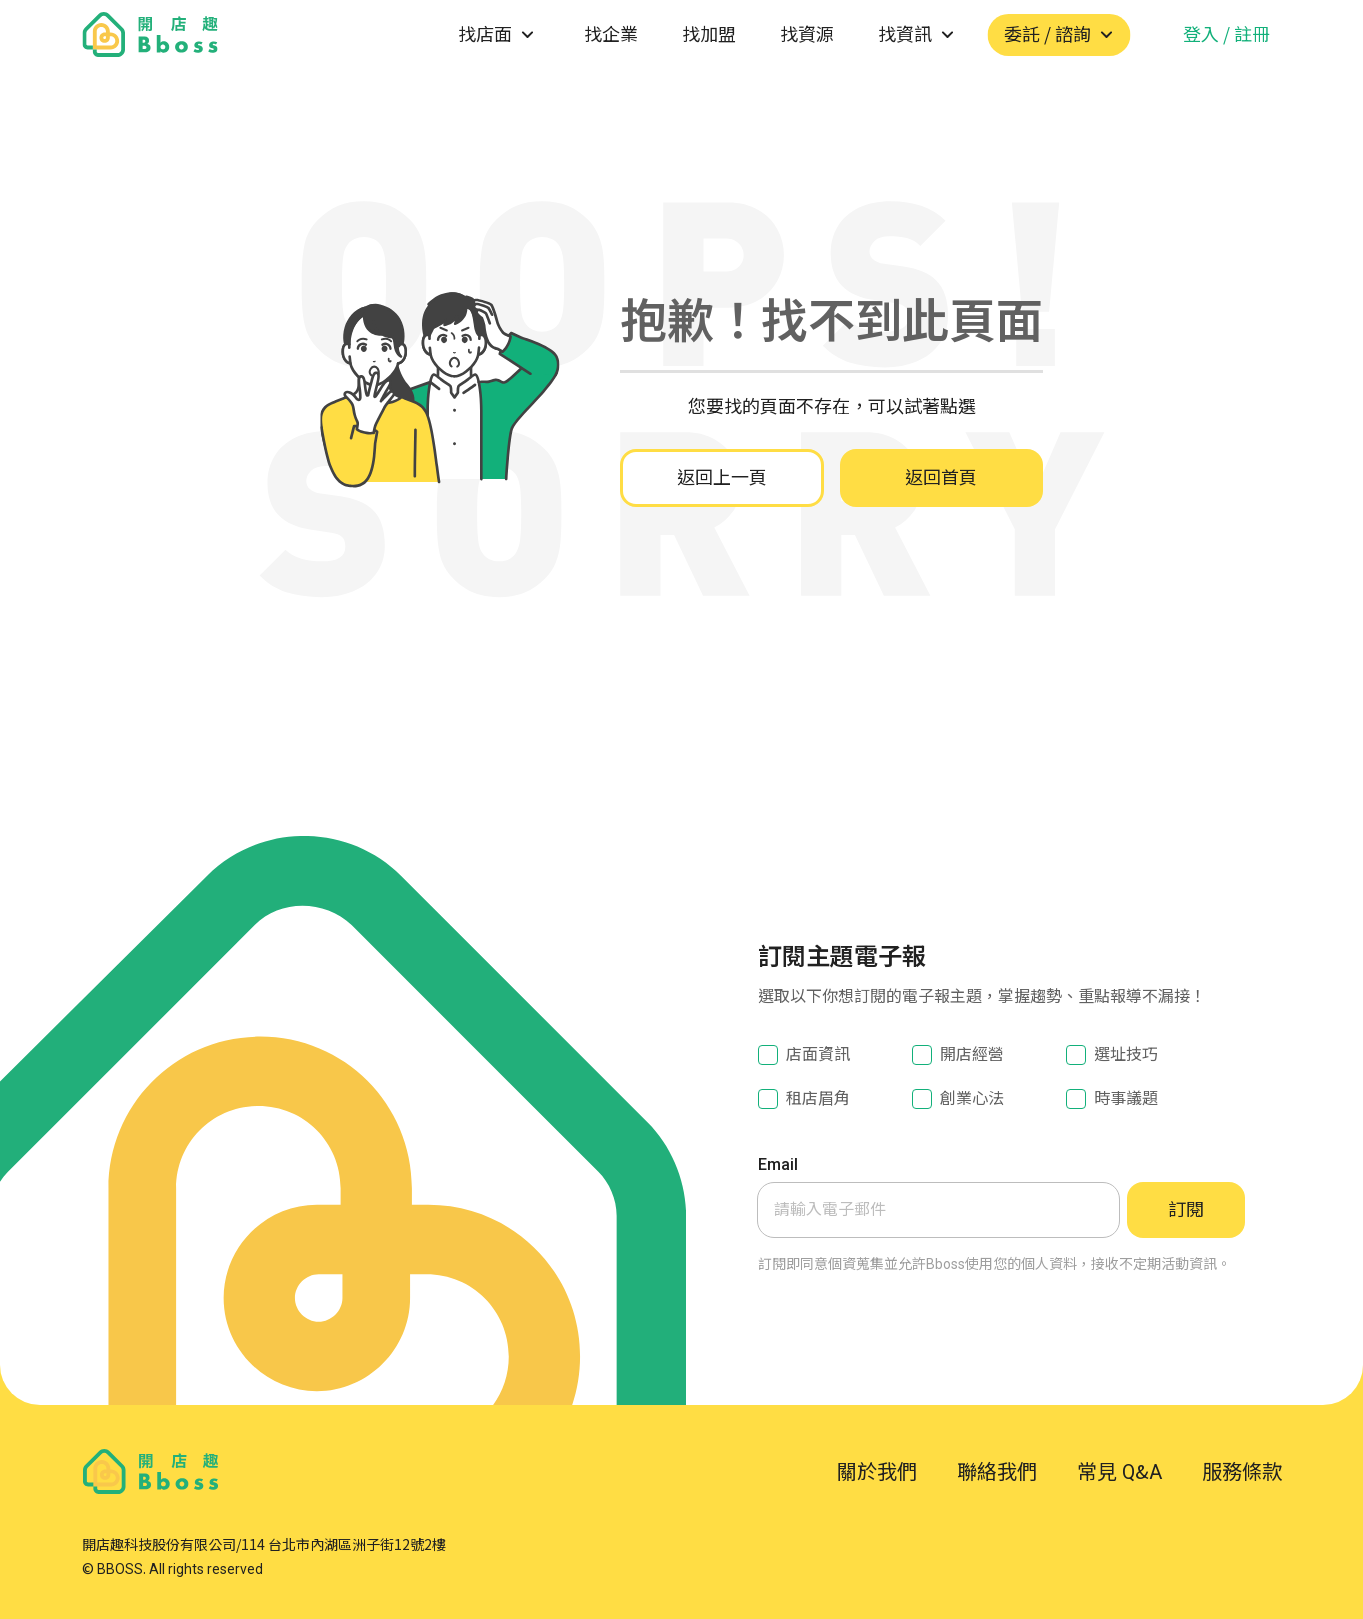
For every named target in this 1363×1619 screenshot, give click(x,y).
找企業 (611, 34)
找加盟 (709, 34)
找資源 (807, 34)
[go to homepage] (151, 35)
